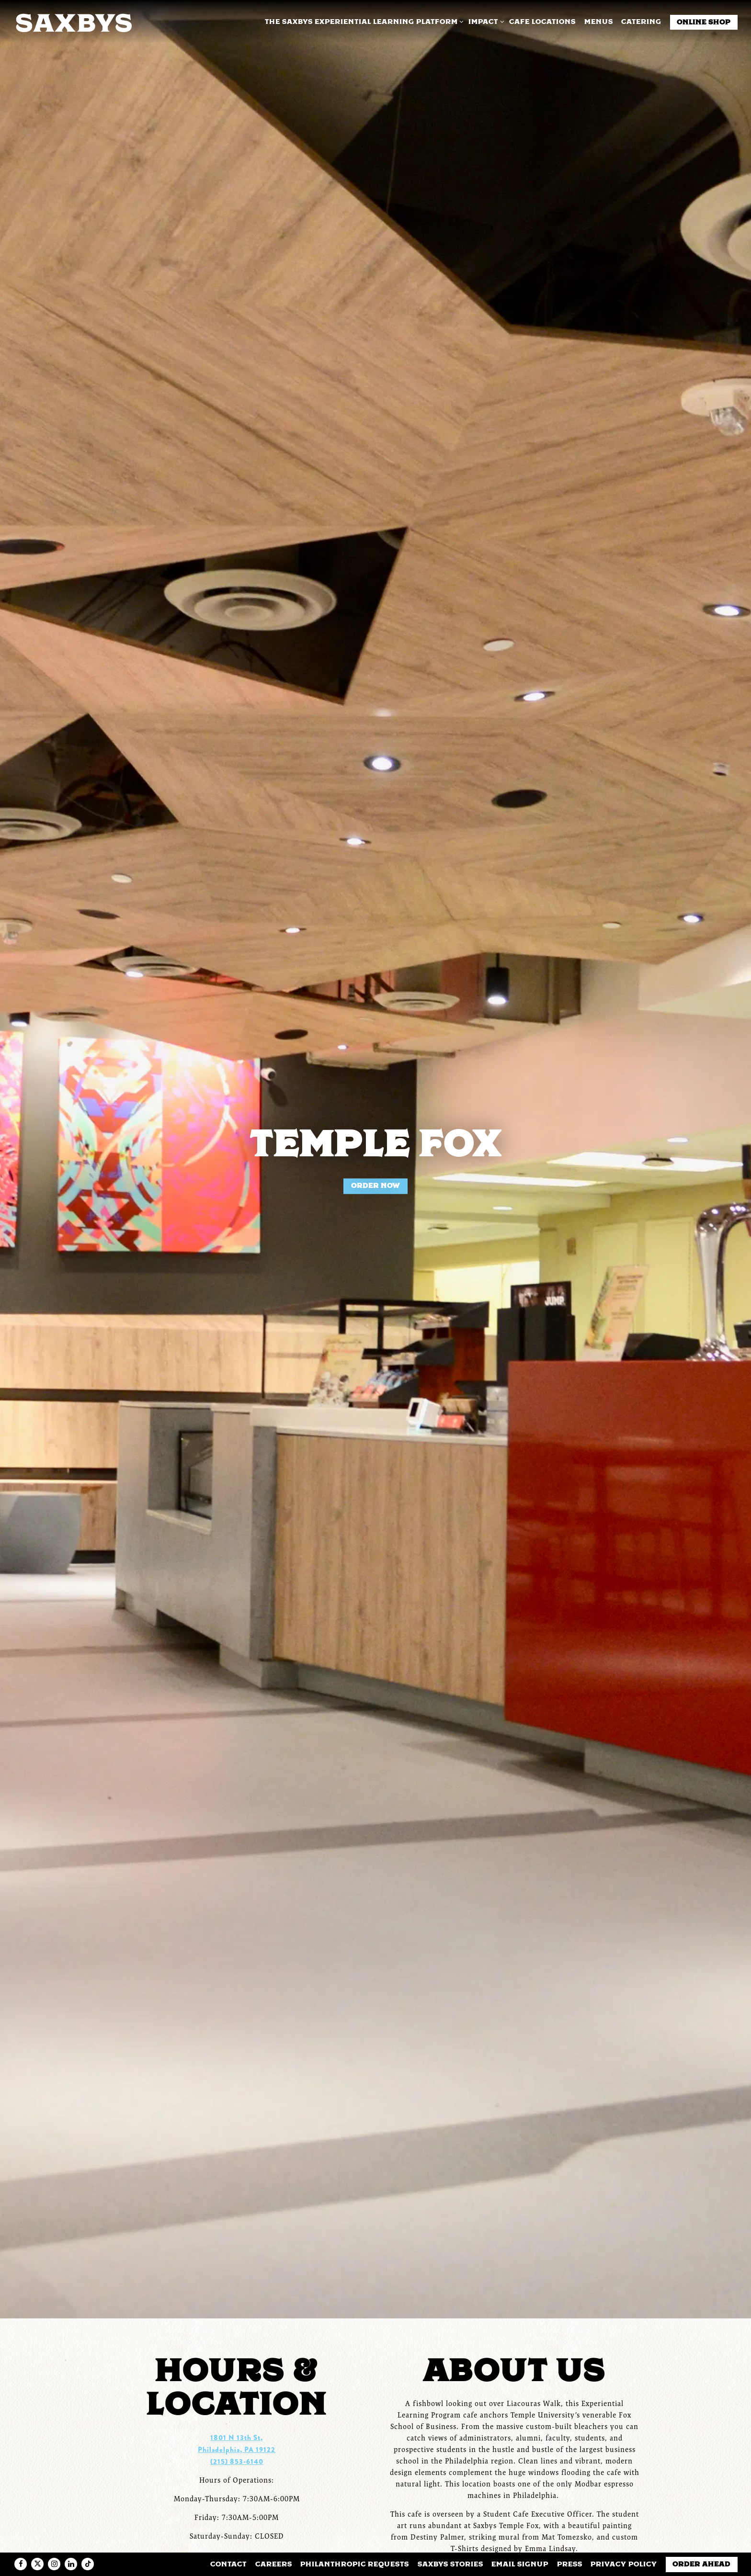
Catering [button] (641, 21)
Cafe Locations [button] (542, 21)
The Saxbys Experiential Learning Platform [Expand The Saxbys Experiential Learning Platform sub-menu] (362, 21)
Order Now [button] (375, 1178)
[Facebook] (20, 2564)
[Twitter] (37, 2564)
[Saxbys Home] (73, 21)
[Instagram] (54, 2564)
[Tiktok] (87, 2564)
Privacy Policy (624, 2564)
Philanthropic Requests (354, 2564)
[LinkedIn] (71, 2564)
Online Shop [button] (703, 22)
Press (569, 2564)
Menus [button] (598, 21)
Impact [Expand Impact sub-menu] (484, 21)
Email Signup (519, 2564)
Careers (273, 2564)
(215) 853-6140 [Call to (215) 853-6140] (236, 2445)
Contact (228, 2564)
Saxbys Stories (450, 2564)
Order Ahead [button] (701, 2564)
